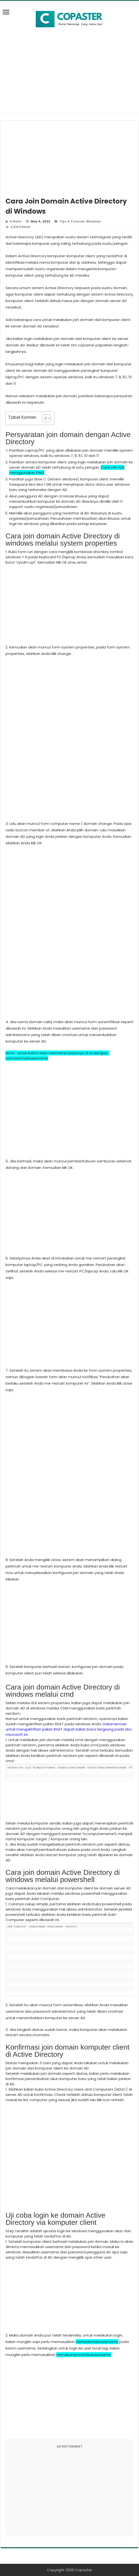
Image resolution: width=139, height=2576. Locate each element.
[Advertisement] (69, 79)
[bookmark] (7, 15)
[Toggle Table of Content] (44, 418)
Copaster (83, 2569)
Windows (93, 221)
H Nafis (16, 221)
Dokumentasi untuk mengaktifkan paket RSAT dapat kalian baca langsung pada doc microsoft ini (69, 1729)
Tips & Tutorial (71, 221)
